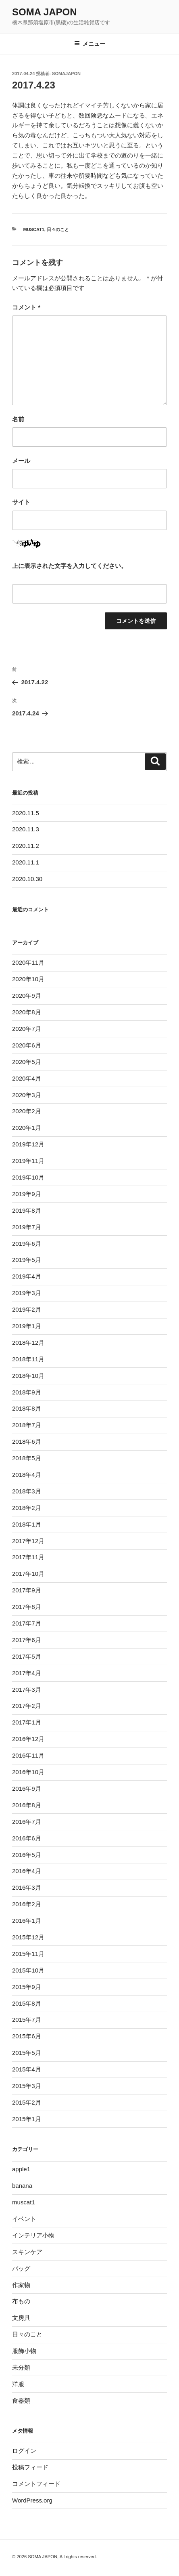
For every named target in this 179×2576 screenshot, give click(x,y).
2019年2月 (26, 1309)
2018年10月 (28, 1375)
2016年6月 (26, 1838)
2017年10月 (28, 1573)
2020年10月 (28, 979)
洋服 (18, 2383)
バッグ (21, 2268)
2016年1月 (26, 1920)
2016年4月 (26, 1870)
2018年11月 (28, 1359)
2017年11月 (28, 1557)
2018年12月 (28, 1342)
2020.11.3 (25, 829)
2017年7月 (26, 1623)
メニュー (89, 43)
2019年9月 (26, 1193)
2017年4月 (26, 1673)
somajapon (66, 73)
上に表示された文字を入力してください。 (69, 565)
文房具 (21, 2317)
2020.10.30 (27, 878)
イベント (24, 2218)
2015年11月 (28, 1953)
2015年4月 (26, 2069)
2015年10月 (28, 1970)
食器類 (21, 2400)
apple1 (21, 2169)
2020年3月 (26, 1094)
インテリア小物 (33, 2235)
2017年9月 (26, 1590)
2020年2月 (26, 1111)
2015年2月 (26, 2102)
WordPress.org (32, 2500)
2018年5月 (26, 1458)
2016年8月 (26, 1805)
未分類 (21, 2367)
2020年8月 (26, 1012)
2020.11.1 (25, 862)
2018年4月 (26, 1474)
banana (22, 2185)
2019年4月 (26, 1276)
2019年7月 (26, 1227)
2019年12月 (28, 1144)
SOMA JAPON (44, 11)
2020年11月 (28, 962)
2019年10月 (28, 1177)
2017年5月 (26, 1656)
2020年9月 (26, 995)
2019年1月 (26, 1326)
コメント (26, 307)
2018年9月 (26, 1392)
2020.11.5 (25, 813)
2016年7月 (26, 1821)
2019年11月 (28, 1160)
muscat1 (33, 229)
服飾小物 (24, 2350)
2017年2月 (26, 1705)
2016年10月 (28, 1772)
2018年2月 (26, 1507)
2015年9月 (26, 1986)
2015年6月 (26, 2036)
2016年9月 (26, 1788)
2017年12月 (28, 1540)
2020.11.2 (25, 845)
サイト (21, 501)
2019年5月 (26, 1259)
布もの (21, 2301)
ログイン (24, 2450)
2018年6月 (26, 1441)
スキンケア (27, 2251)
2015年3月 (26, 2085)
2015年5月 (26, 2052)
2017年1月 (26, 1722)
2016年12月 (28, 1738)
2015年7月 (26, 2019)
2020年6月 (26, 1045)
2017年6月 (26, 1639)
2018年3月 (26, 1491)
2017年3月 (26, 1689)
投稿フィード (30, 2467)
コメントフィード (36, 2483)
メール (21, 460)
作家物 (21, 2285)
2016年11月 (28, 1755)
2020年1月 (26, 1127)
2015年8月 (26, 2003)
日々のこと (58, 229)
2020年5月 (26, 1061)
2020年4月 (26, 1078)
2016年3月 (26, 1887)
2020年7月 (26, 1028)
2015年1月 (26, 2118)
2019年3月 (26, 1292)
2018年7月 (26, 1425)
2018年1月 (26, 1524)
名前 (18, 419)
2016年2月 (26, 1904)
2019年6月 (26, 1243)
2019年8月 (26, 1210)
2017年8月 (26, 1606)
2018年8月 (26, 1408)
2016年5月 (26, 1854)
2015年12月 (28, 1937)
